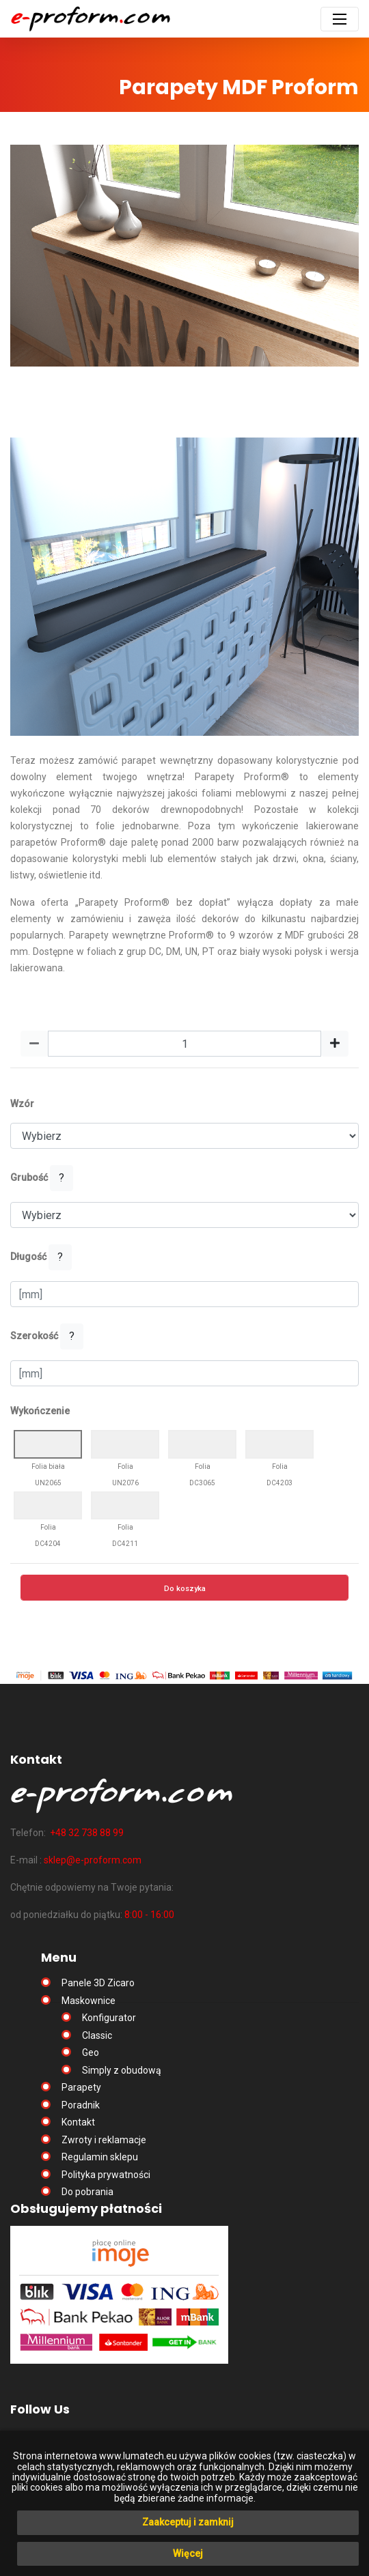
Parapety (81, 2087)
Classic (97, 2035)
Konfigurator (109, 2017)
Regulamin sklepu (100, 2156)
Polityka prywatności (106, 2174)
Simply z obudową (121, 2070)
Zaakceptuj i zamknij (188, 2522)
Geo (90, 2052)
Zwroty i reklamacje (104, 2139)
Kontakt (78, 2122)
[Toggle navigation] (339, 19)
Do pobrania (87, 2191)
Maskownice (88, 2000)
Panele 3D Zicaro (98, 1982)
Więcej (188, 2553)
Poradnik (81, 2105)
